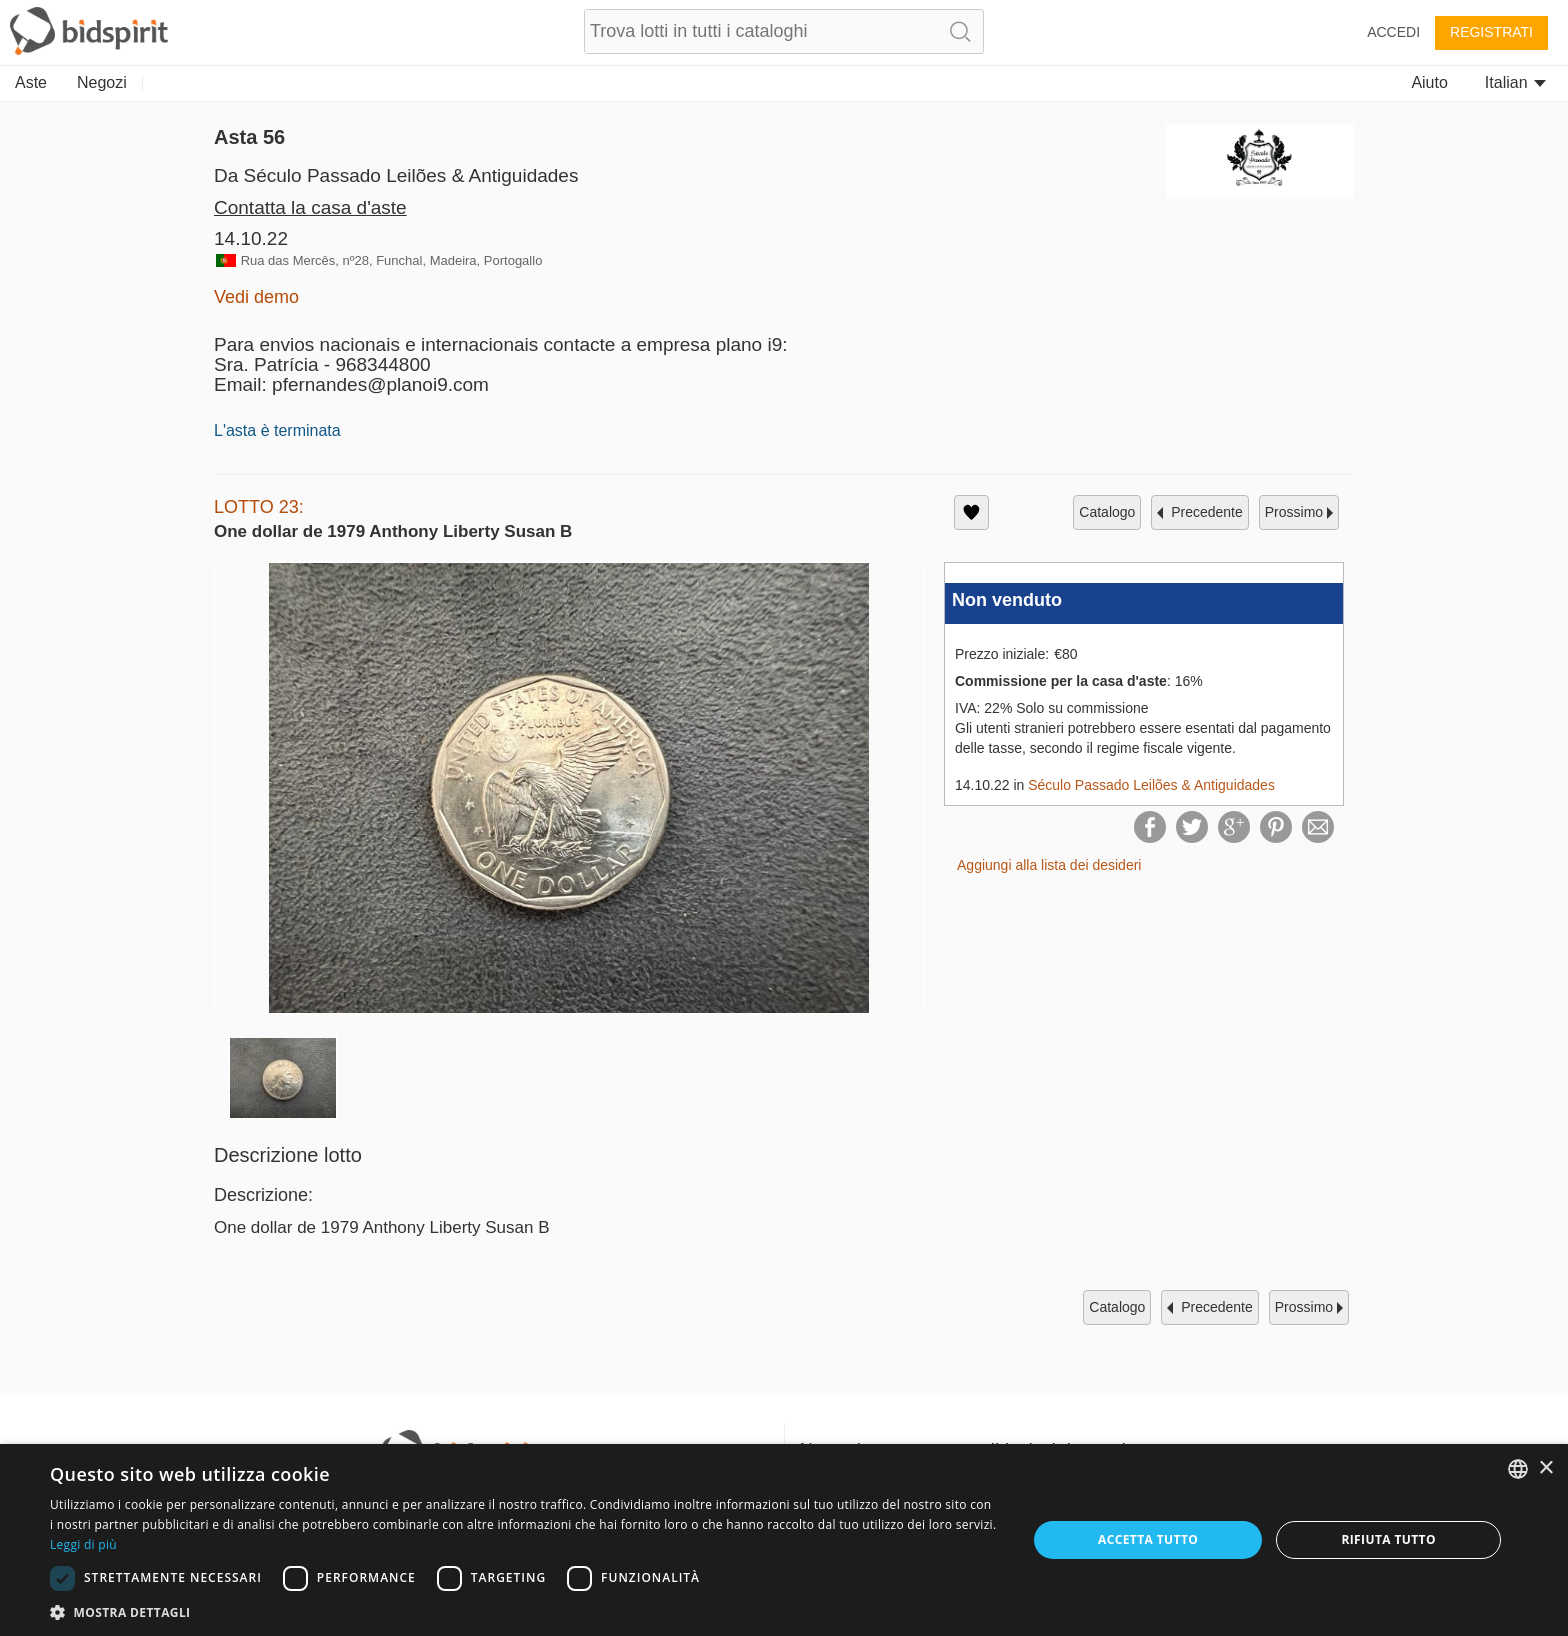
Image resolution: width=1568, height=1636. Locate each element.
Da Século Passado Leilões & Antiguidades (396, 175)
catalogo (1107, 512)
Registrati (1491, 32)
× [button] (1545, 1468)
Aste (31, 82)
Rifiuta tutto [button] (1388, 1539)
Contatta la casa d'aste (310, 207)
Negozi (102, 82)
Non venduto (1007, 600)
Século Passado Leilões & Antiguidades (1151, 785)
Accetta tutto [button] (1148, 1539)
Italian (1515, 82)
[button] (524, 1611)
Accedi (1393, 32)
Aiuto (1429, 82)
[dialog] (784, 1540)
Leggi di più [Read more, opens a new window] (83, 1544)
